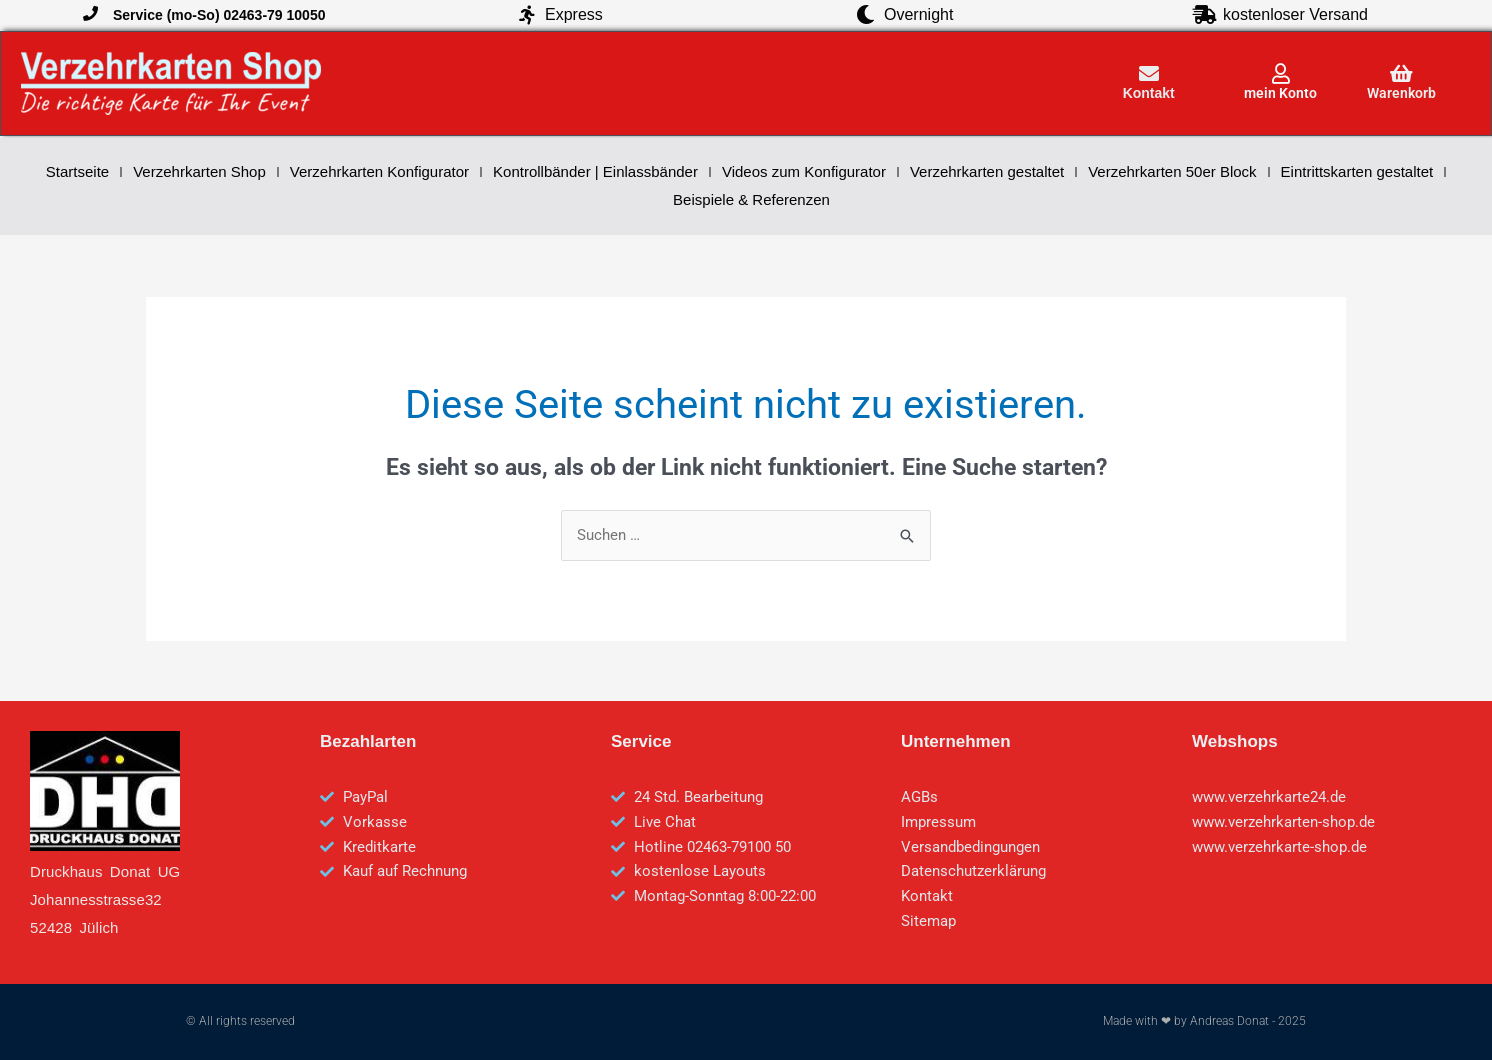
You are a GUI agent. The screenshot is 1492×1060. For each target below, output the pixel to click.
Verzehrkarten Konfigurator (379, 171)
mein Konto (1280, 93)
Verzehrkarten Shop (199, 171)
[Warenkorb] (1402, 74)
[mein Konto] (1281, 74)
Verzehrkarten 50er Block (1172, 171)
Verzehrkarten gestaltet (987, 171)
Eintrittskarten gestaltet (1357, 171)
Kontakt (1149, 93)
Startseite (77, 171)
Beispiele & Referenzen (751, 199)
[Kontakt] (1149, 74)
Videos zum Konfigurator (804, 171)
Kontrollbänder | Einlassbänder (595, 171)
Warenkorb (1401, 93)
